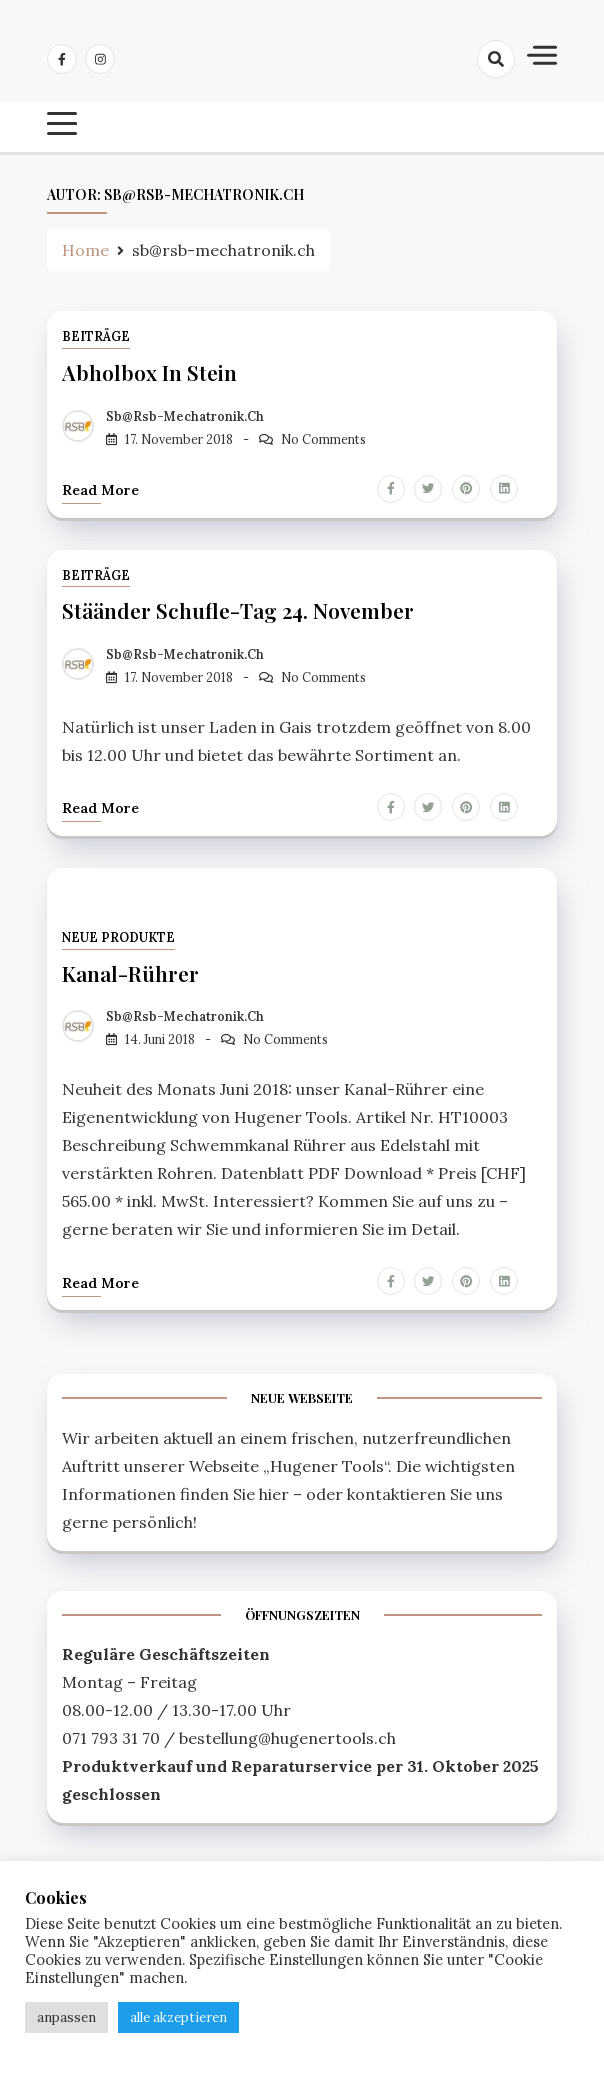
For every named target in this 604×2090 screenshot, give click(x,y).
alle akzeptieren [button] (178, 2017)
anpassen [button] (66, 2017)
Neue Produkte (118, 937)
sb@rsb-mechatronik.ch (185, 416)
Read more (100, 490)
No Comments (323, 439)
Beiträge (96, 336)
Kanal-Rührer (130, 973)
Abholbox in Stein (149, 372)
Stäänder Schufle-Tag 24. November (238, 610)
